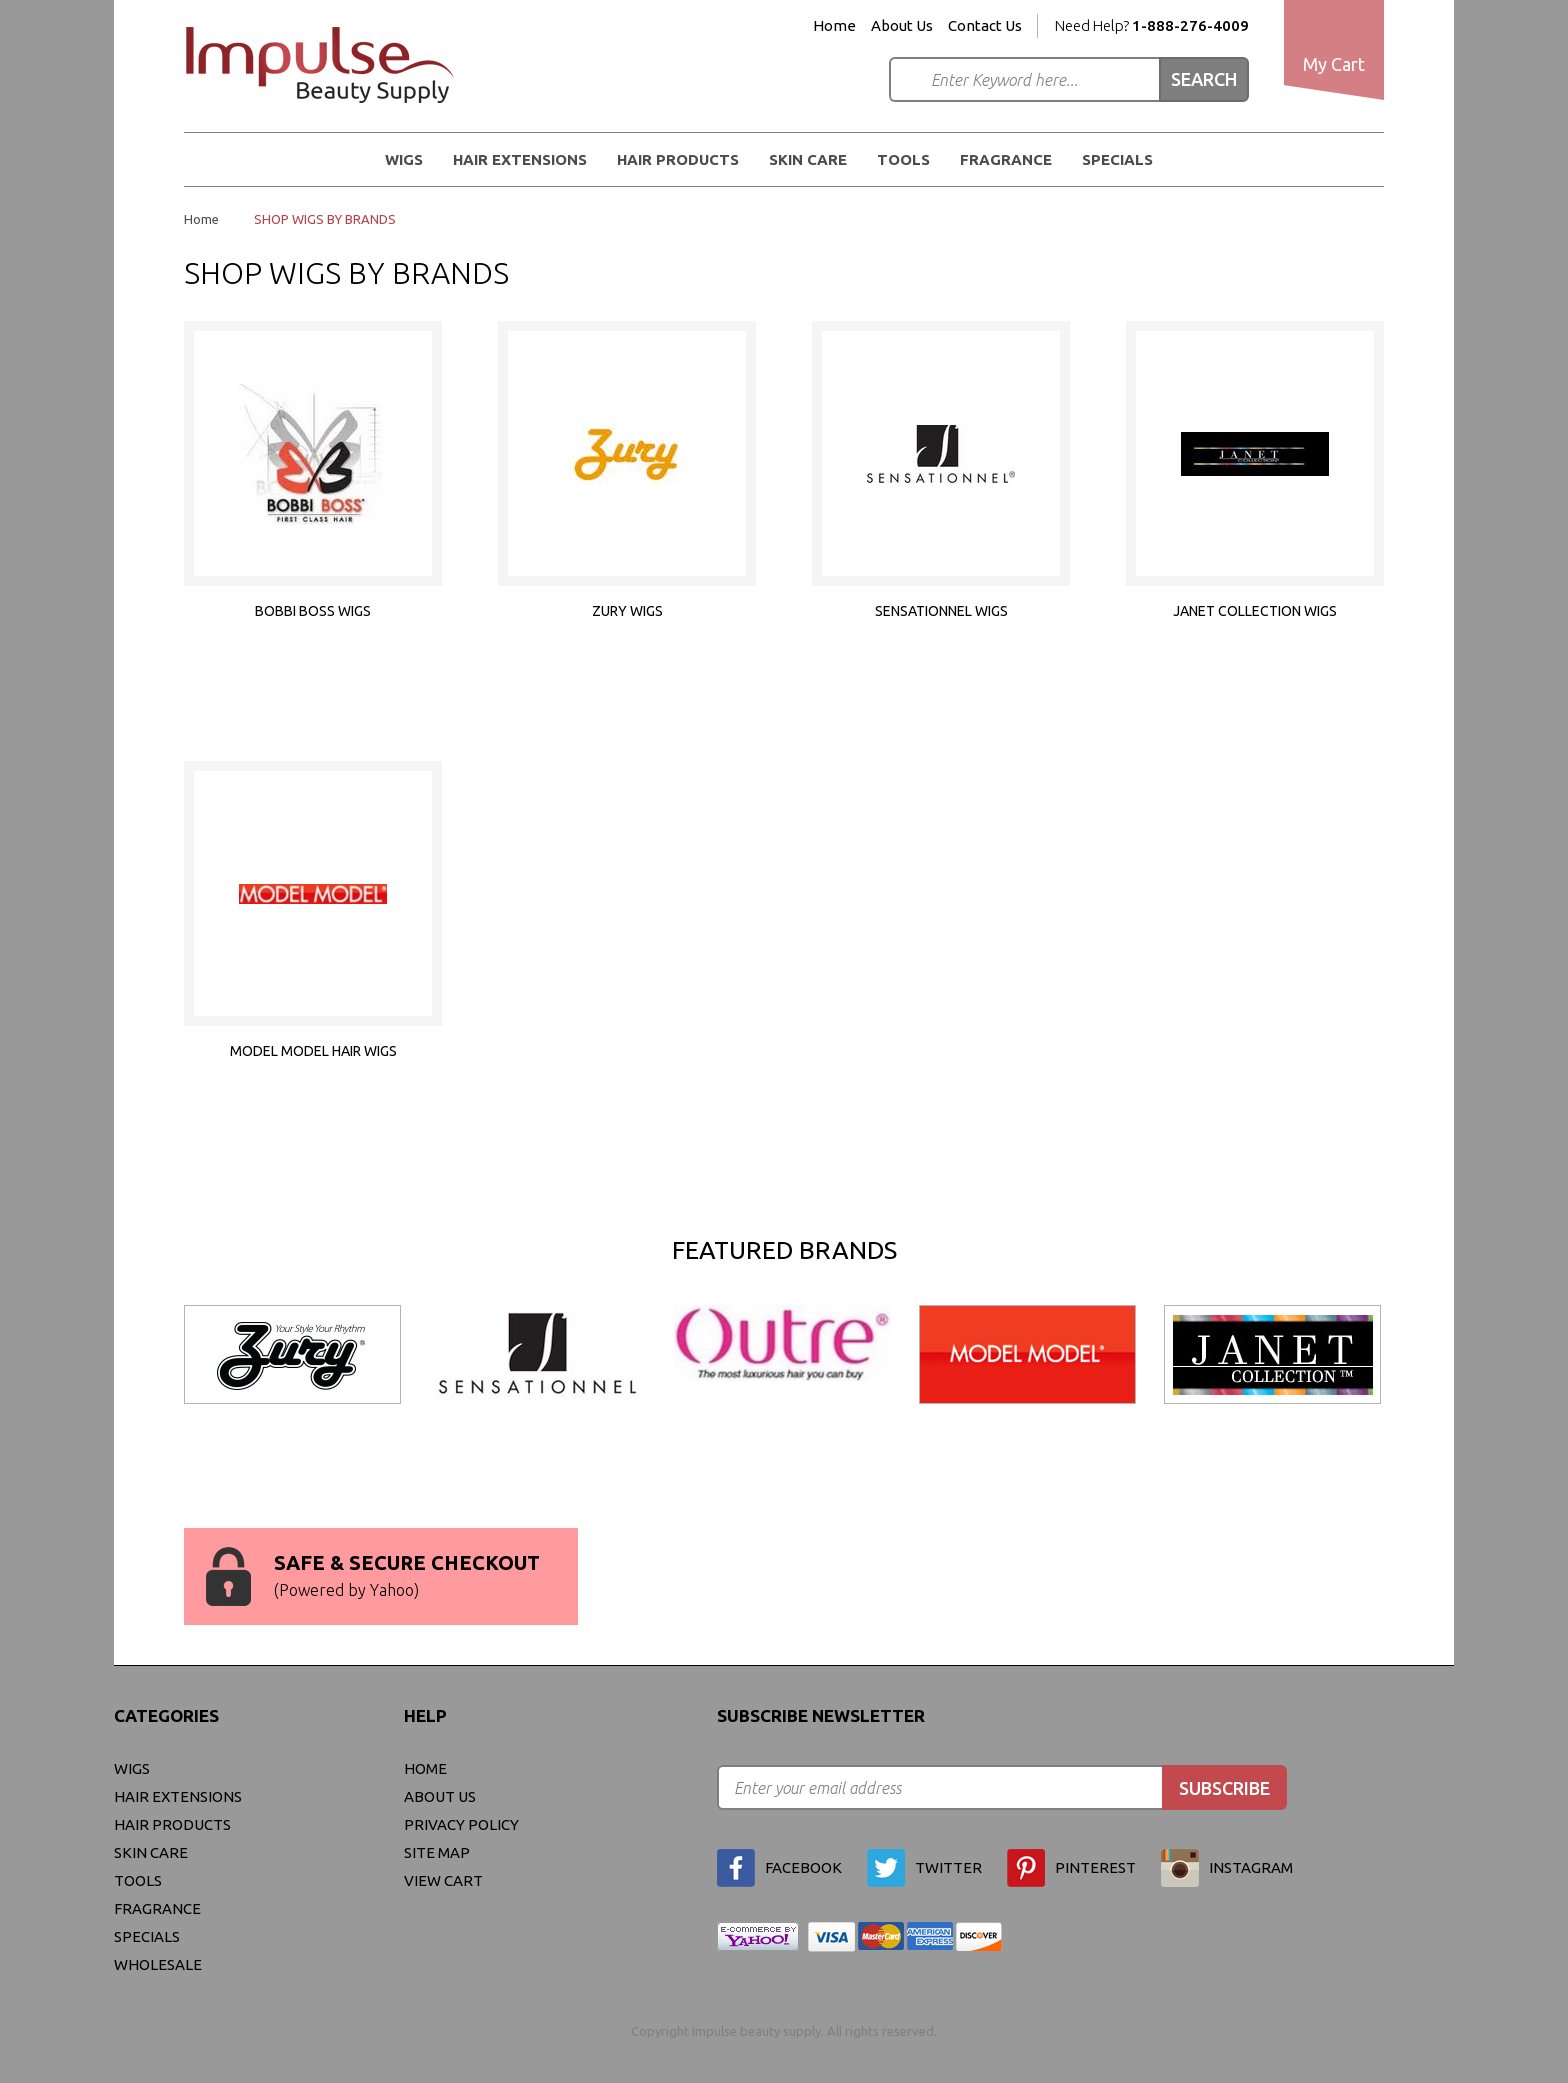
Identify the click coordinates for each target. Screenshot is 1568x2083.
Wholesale (158, 1964)
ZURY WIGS (627, 611)
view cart (443, 1880)
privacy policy (461, 1824)
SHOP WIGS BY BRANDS (325, 219)
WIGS (404, 159)
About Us (902, 26)
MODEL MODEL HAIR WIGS (313, 1051)
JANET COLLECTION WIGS (1255, 611)
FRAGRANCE (1006, 159)
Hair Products (678, 159)
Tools (903, 159)
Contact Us (985, 26)
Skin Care (808, 159)
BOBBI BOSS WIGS (313, 611)
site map (437, 1852)
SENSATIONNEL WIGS (941, 611)
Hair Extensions (520, 159)
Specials (1117, 159)
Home (834, 26)
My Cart (1334, 64)
